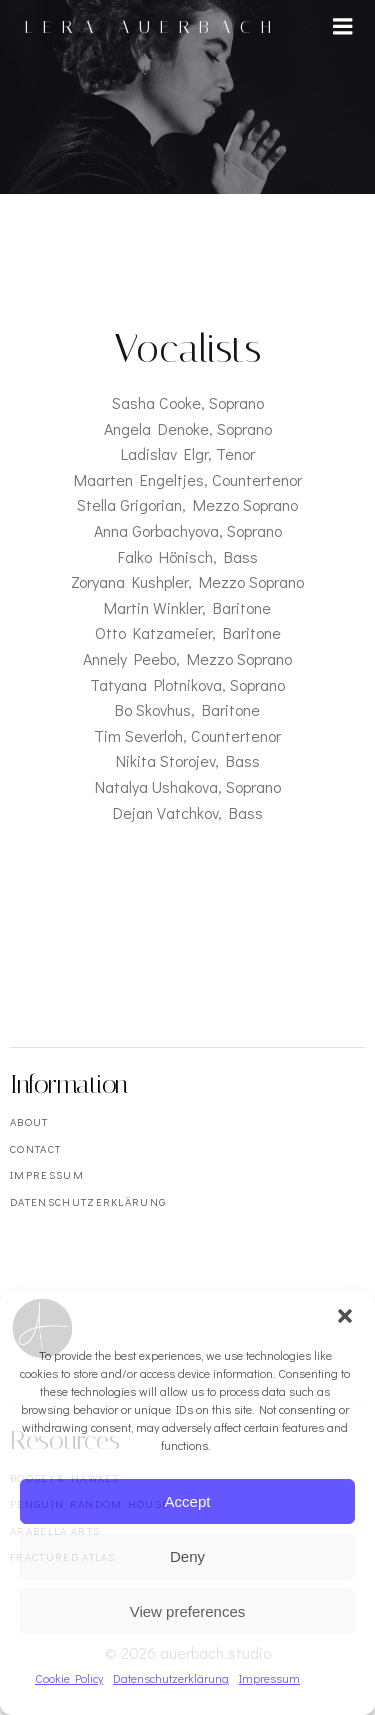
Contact (35, 1148)
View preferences (188, 1611)
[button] (345, 1316)
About (29, 1121)
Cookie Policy (69, 1678)
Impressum (269, 1678)
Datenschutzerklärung (171, 1678)
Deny (187, 1556)
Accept (188, 1501)
